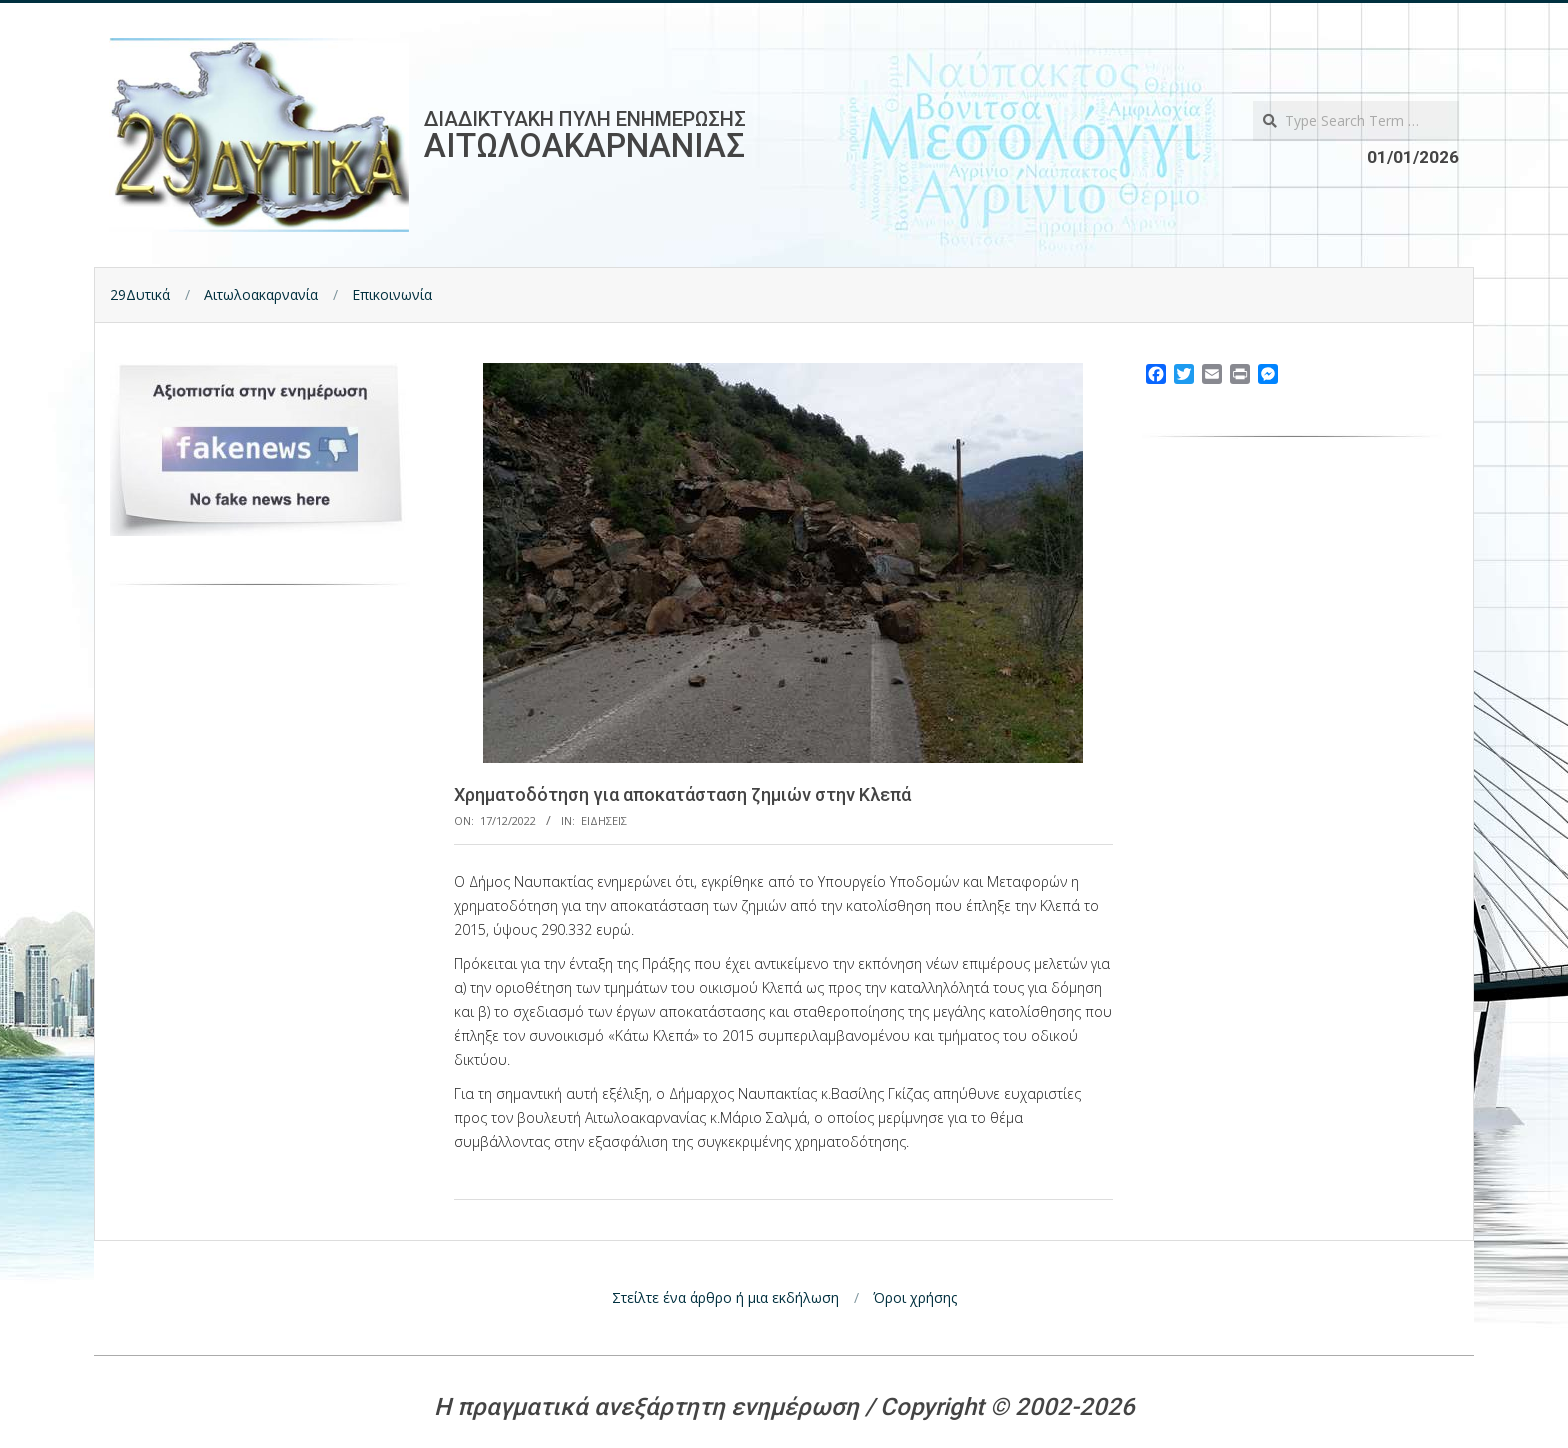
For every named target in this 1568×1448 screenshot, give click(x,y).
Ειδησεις (604, 820)
